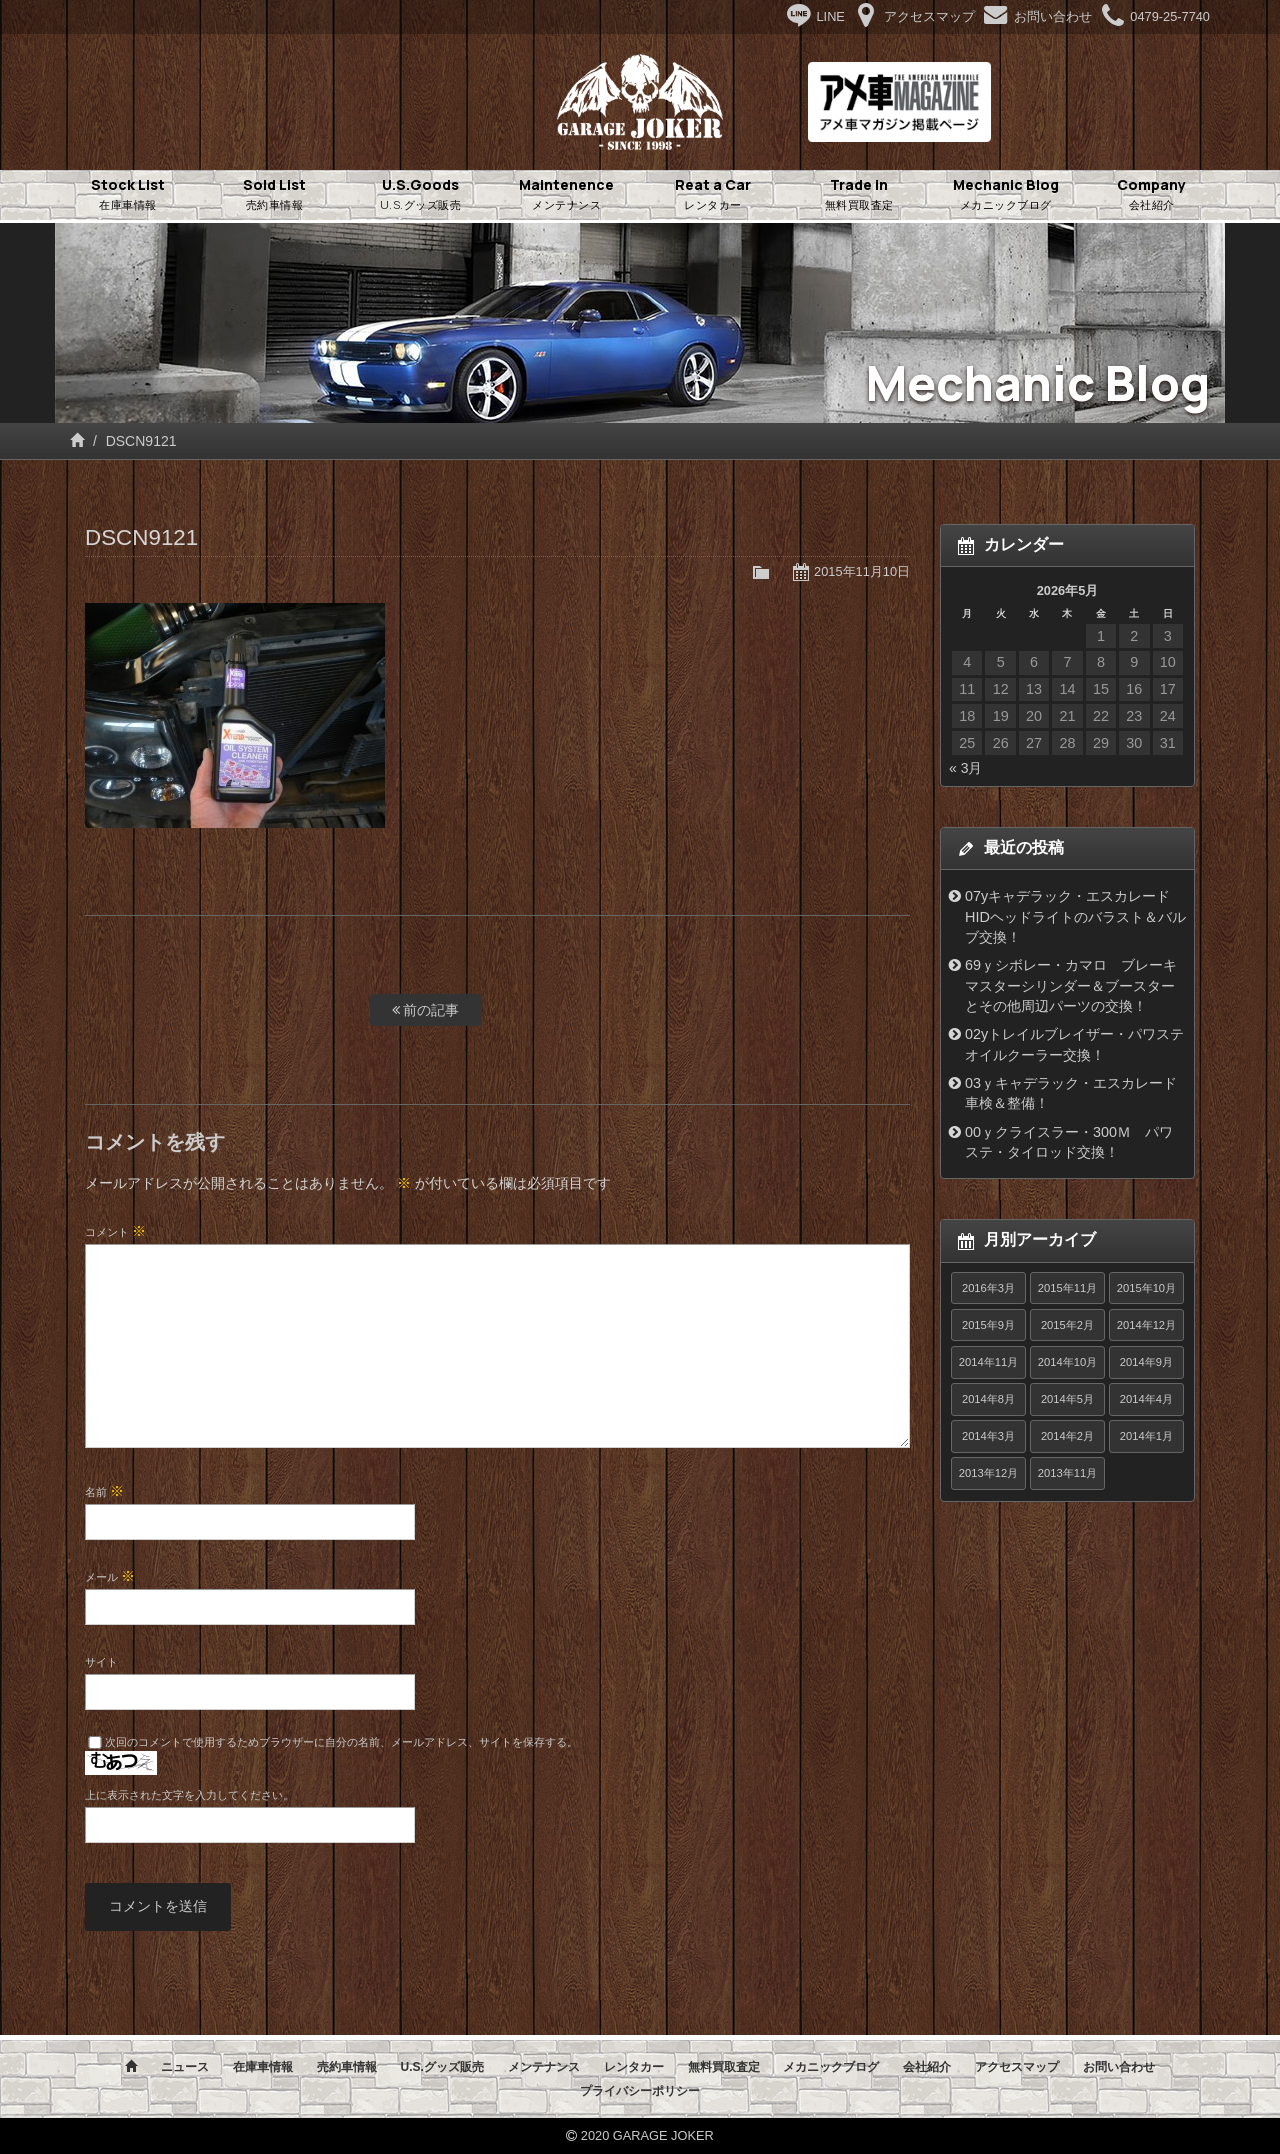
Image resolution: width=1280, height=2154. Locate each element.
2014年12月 (1146, 1325)
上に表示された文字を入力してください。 (189, 1795)
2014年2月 (1067, 1436)
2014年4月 (1146, 1399)
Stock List (128, 195)
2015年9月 (988, 1325)
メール (110, 1576)
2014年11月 (988, 1362)
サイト (101, 1662)
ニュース (185, 2067)
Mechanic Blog (1006, 195)
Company (1152, 195)
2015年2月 (1067, 1325)
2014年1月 (1146, 1436)
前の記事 (426, 1010)
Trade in (859, 195)
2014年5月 (1067, 1399)
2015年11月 (1067, 1288)
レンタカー (634, 2067)
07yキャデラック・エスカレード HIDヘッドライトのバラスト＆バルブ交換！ (1075, 916)
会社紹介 (927, 2067)
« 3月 (965, 768)
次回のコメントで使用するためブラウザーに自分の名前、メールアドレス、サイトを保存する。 (341, 1742)
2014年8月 (988, 1399)
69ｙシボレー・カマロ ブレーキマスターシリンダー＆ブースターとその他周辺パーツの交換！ (1071, 985)
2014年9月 (1146, 1362)
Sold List (274, 195)
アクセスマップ (1017, 2067)
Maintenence (567, 195)
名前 (104, 1491)
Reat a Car (713, 195)
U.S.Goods (421, 195)
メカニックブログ (831, 2067)
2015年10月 (1146, 1288)
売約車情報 (347, 2067)
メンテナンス (544, 2067)
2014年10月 (1067, 1362)
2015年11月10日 (862, 571)
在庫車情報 (263, 2067)
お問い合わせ (1119, 2067)
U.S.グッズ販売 (441, 2067)
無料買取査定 (724, 2067)
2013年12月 (988, 1473)
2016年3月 (988, 1288)
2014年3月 (988, 1436)
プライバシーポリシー (640, 2091)
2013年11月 (1067, 1473)
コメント (115, 1231)
